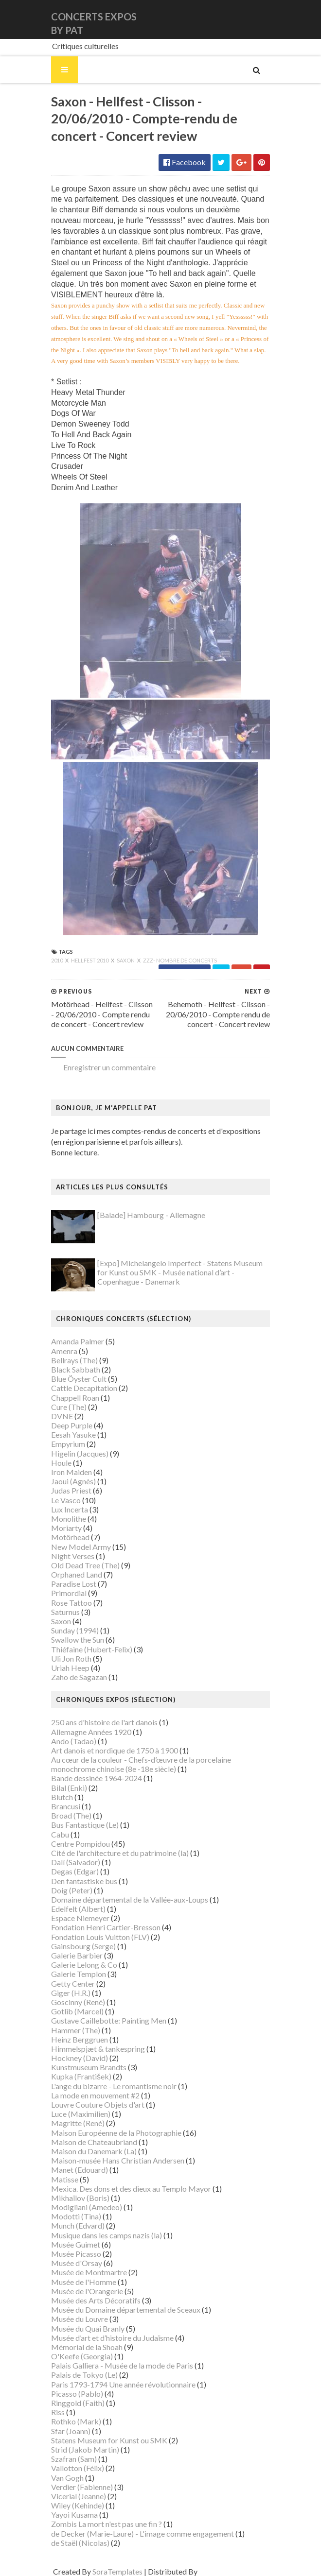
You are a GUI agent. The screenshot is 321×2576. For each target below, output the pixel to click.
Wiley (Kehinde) (77, 2505)
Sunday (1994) (75, 1630)
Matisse (64, 2179)
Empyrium (68, 1443)
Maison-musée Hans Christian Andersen (117, 2160)
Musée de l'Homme (83, 2281)
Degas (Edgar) (75, 1871)
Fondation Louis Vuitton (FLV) (100, 1936)
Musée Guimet (75, 2244)
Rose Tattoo (71, 1602)
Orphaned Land (76, 1574)
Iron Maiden (71, 1472)
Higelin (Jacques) (79, 1453)
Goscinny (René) (78, 2002)
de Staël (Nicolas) (80, 2542)
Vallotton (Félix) (77, 2468)
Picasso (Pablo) (77, 2393)
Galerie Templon (78, 1973)
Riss (58, 2412)
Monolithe (68, 1518)
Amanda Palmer (77, 1341)
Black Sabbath (75, 1369)
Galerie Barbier (77, 1955)
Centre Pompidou (80, 1843)
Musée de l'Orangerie (87, 2291)
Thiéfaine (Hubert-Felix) (91, 1649)
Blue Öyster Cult (79, 1378)
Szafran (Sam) (74, 2458)
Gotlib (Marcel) (77, 2011)
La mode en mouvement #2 (95, 2095)
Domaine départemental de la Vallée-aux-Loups (129, 1899)
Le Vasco (66, 1500)
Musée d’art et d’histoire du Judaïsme (112, 2337)
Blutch (62, 1797)
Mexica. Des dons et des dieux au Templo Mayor (131, 2188)
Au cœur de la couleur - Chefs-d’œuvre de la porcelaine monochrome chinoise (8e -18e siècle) (141, 1764)
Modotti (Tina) (76, 2216)
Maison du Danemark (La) (94, 2151)
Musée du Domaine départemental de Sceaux (125, 2309)
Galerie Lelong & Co (84, 1964)
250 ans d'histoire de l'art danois (104, 1722)
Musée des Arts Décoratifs (96, 2300)
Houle (61, 1462)
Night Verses (72, 1556)
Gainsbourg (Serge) (83, 1946)
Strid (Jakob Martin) (85, 2449)
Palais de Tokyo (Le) (84, 2374)
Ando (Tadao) (73, 1741)
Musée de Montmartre (89, 2272)
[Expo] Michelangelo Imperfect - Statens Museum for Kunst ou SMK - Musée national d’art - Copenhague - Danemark (180, 1272)
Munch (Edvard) (78, 2225)
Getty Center (73, 1983)
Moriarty (66, 1527)
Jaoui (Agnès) (73, 1481)
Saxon (126, 960)
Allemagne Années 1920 (91, 1731)
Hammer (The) (75, 2030)
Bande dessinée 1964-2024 (96, 1778)
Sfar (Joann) (70, 2431)
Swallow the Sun (77, 1639)
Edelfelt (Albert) (78, 1908)
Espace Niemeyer (80, 1918)
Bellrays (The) (74, 1360)
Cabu (60, 1834)
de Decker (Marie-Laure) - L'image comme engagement (142, 2533)
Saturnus (65, 1611)
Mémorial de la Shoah (87, 2347)
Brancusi (65, 1806)
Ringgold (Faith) (78, 2402)
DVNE (62, 1416)
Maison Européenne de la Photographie (116, 2132)
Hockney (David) (79, 2057)
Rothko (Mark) (76, 2421)
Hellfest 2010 (90, 960)
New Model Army (81, 1546)
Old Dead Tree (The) (85, 1565)
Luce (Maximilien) (80, 2113)
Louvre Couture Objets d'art (97, 2104)
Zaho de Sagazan (79, 1677)
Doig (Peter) (71, 1890)
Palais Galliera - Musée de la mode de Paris (122, 2365)
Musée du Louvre (79, 2318)
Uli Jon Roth (71, 1658)
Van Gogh (67, 2477)
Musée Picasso (76, 2253)
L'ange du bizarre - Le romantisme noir (114, 2086)
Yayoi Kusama (74, 2514)
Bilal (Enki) (69, 1787)
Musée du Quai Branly (88, 2328)
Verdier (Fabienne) (82, 2486)
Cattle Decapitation (84, 1387)
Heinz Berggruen (79, 2039)
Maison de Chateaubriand (94, 2142)
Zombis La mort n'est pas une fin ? (106, 2523)
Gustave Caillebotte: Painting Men (108, 2020)
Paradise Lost (73, 1583)
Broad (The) (71, 1815)
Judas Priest (71, 1490)
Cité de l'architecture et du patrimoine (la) (120, 1852)
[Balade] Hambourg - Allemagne (151, 1214)
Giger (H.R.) (70, 1992)
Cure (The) (69, 1406)
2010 (57, 960)
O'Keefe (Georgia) (82, 2356)
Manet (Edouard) (79, 2169)
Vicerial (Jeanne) (78, 2496)
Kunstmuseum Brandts (88, 2067)
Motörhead (70, 1537)
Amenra (64, 1351)
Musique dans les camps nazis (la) (106, 2235)
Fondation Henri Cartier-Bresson (105, 1927)
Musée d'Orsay (76, 2262)
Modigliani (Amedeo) (86, 2207)
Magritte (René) (78, 2123)
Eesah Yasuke (73, 1434)
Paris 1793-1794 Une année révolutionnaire (123, 2384)
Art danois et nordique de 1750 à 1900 (114, 1750)
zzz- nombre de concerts (180, 960)
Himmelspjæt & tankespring (98, 2048)
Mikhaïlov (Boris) (80, 2197)
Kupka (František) (81, 2076)
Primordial (69, 1592)
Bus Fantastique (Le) (85, 1824)
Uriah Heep (70, 1667)
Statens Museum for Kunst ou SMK (109, 2440)
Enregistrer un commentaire (109, 1067)
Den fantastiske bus (84, 1881)
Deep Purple (71, 1425)
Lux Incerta (69, 1509)
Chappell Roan (75, 1397)
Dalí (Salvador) (75, 1862)
